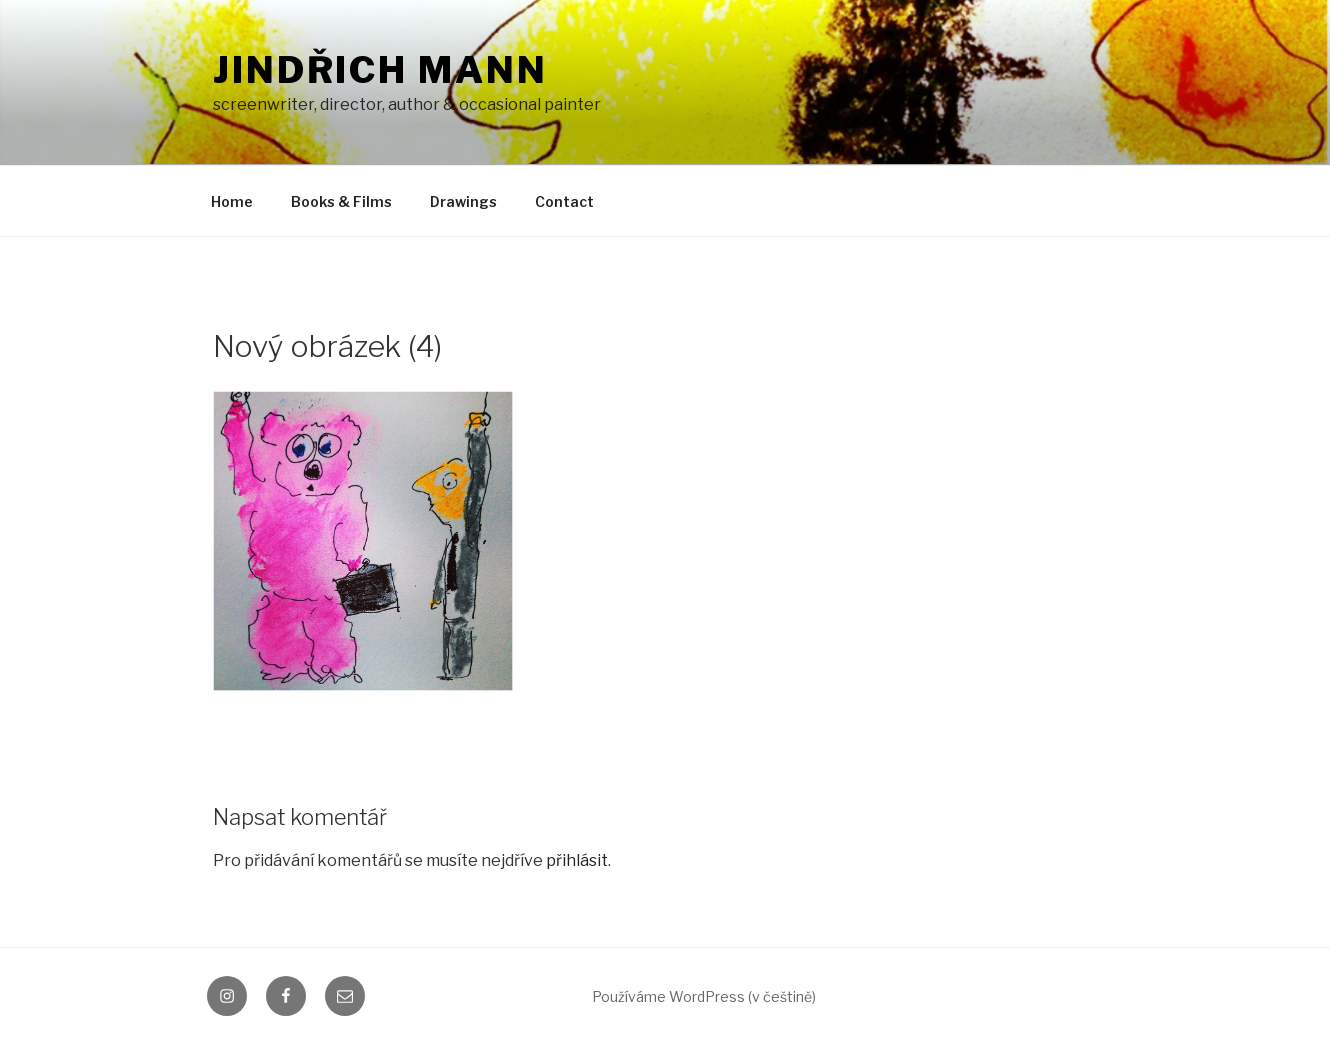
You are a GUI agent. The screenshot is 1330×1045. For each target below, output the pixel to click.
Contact (564, 201)
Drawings (463, 201)
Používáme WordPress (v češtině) (704, 996)
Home (232, 201)
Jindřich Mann (380, 70)
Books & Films (341, 201)
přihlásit (577, 860)
